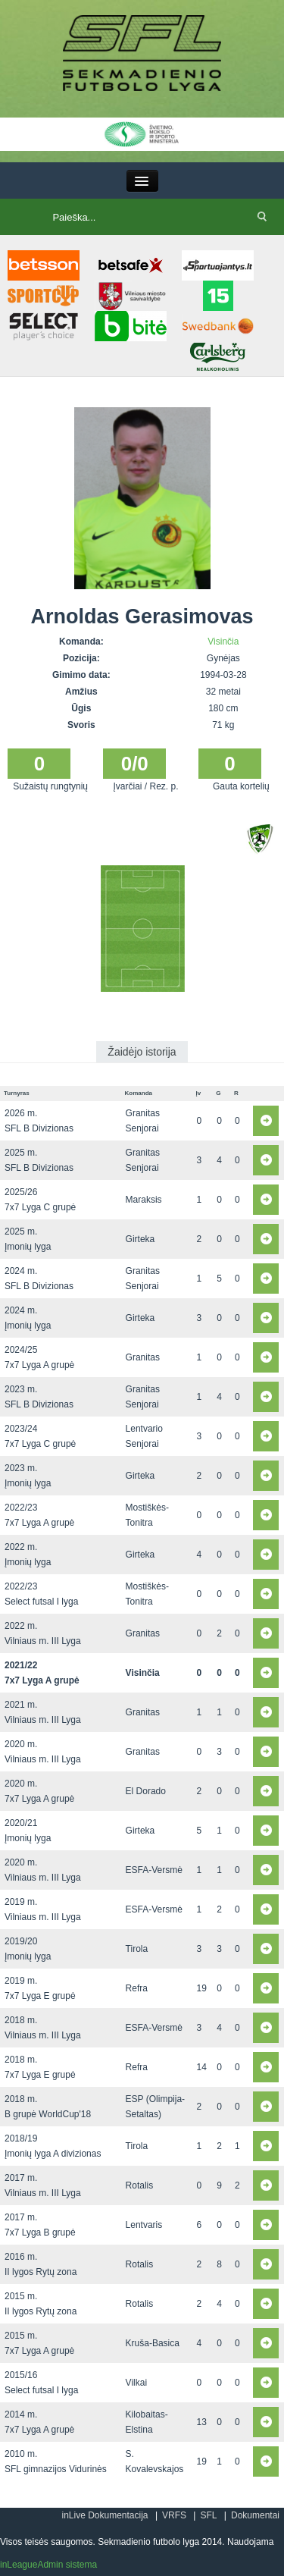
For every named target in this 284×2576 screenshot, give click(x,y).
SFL (208, 2515)
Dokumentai (255, 2515)
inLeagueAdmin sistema (48, 2564)
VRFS (174, 2515)
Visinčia (223, 641)
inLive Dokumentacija (104, 2515)
